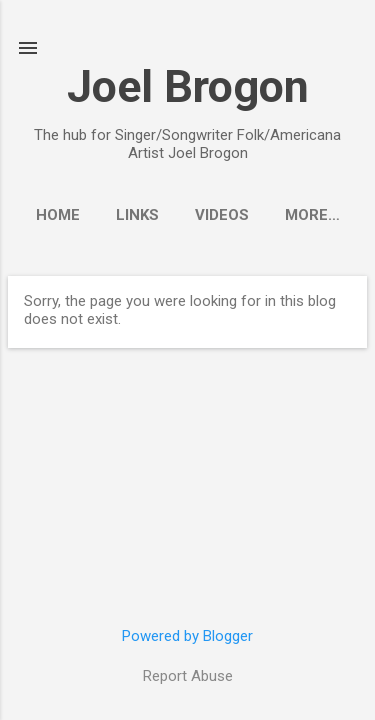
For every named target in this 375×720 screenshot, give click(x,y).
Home (58, 215)
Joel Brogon (188, 86)
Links (137, 215)
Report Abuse (188, 676)
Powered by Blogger (187, 636)
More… (312, 215)
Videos (222, 215)
